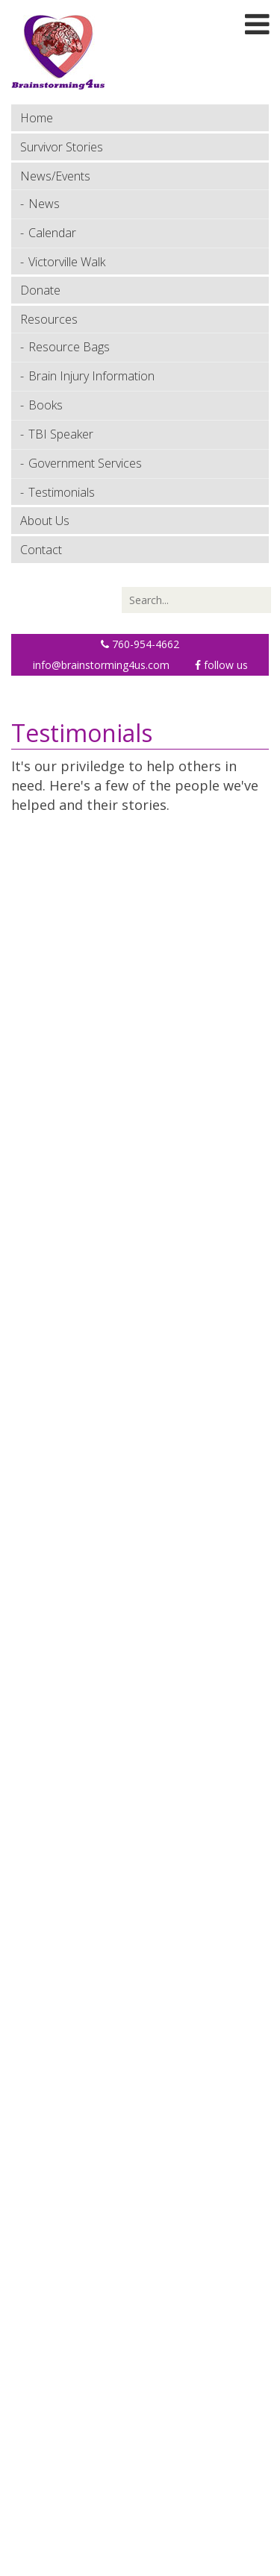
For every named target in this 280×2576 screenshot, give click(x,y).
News (44, 203)
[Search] (196, 600)
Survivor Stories (61, 147)
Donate (40, 290)
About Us (44, 520)
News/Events (55, 176)
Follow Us (221, 665)
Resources (49, 319)
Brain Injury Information (91, 376)
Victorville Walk (66, 262)
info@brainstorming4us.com (101, 665)
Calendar (52, 232)
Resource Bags (69, 347)
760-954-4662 (140, 644)
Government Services (85, 463)
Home (36, 118)
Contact (41, 549)
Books (45, 405)
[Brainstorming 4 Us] (58, 51)
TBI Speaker (60, 434)
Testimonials (61, 492)
